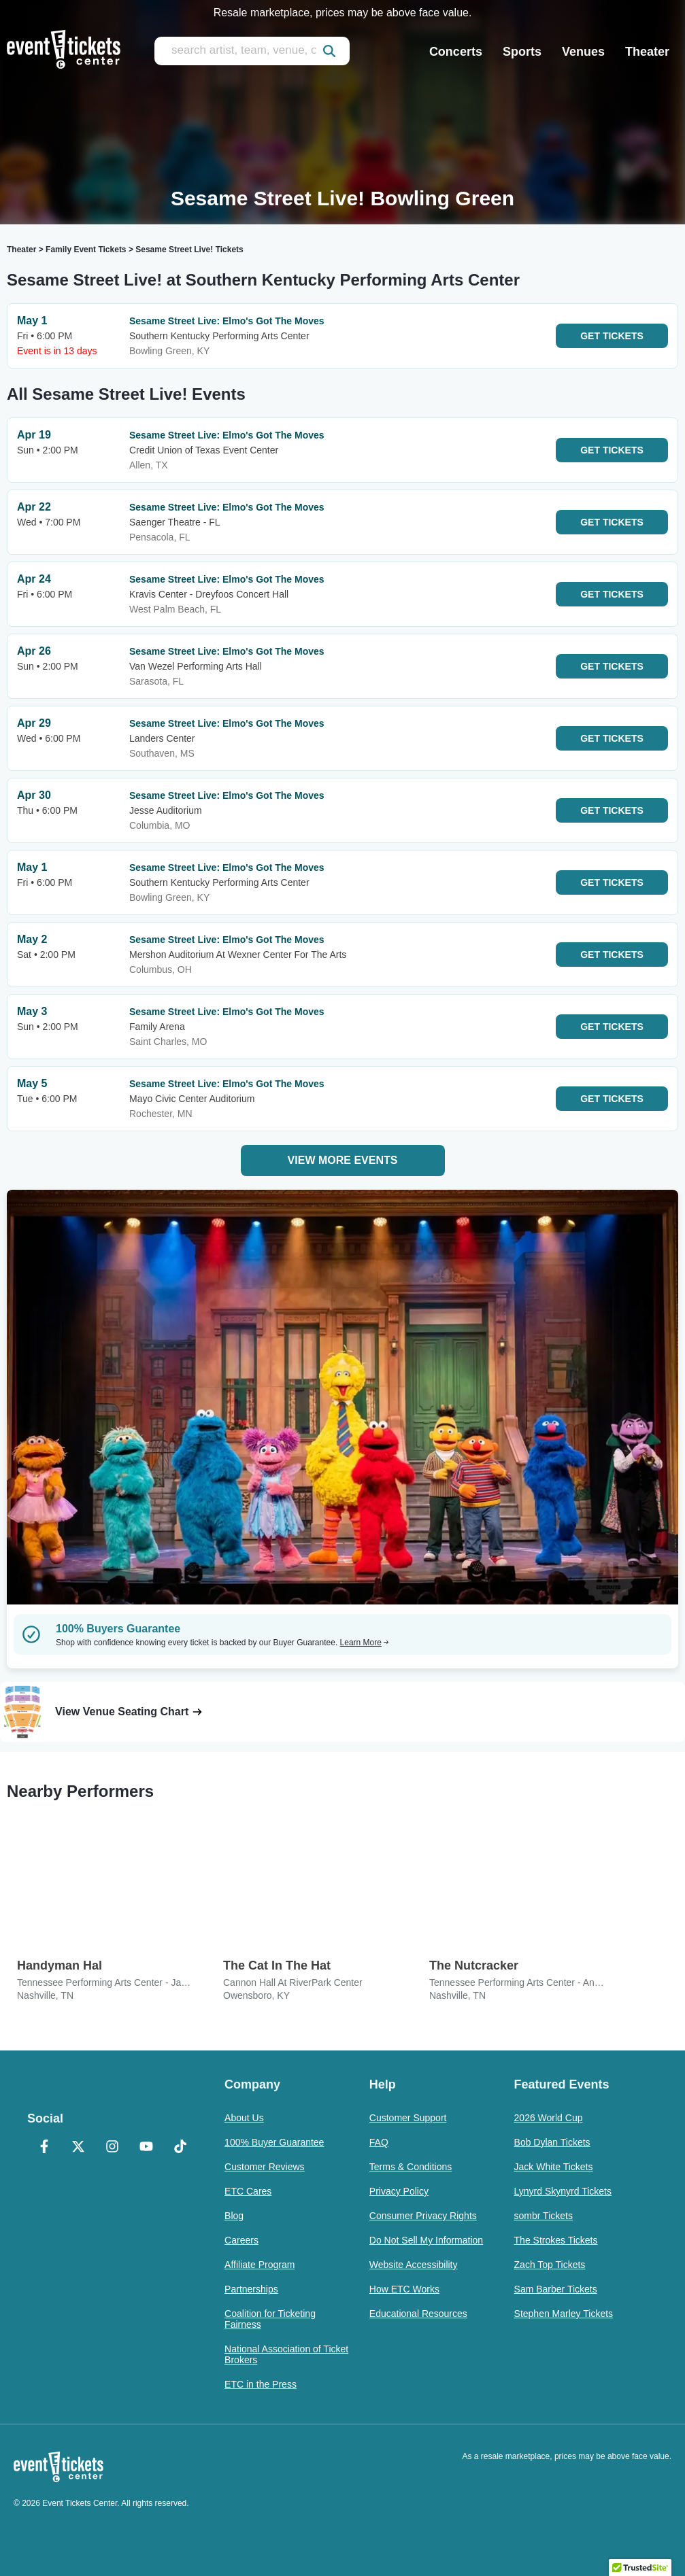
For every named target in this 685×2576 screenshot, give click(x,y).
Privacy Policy (399, 2191)
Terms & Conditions (410, 2166)
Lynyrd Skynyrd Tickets (563, 2191)
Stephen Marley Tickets (564, 2313)
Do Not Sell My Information (426, 2240)
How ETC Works (404, 2289)
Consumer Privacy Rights (423, 2215)
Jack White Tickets (553, 2166)
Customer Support (408, 2117)
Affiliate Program (259, 2264)
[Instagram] (112, 2148)
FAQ (378, 2142)
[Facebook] (44, 2148)
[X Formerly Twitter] (78, 2148)
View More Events (343, 1160)
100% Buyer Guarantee (274, 2142)
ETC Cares (247, 2191)
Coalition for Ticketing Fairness (270, 2319)
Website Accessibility (413, 2264)
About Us (244, 2117)
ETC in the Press (260, 2384)
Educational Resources (418, 2313)
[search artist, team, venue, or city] (252, 51)
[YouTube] (146, 2148)
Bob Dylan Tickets (552, 2142)
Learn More (364, 1642)
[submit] (329, 51)
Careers (241, 2240)
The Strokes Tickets (556, 2240)
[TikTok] (180, 2148)
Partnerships (251, 2289)
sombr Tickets (543, 2215)
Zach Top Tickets (550, 2264)
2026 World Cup (548, 2117)
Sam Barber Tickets (555, 2289)
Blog (234, 2215)
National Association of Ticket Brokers (286, 2354)
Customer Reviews (264, 2166)
